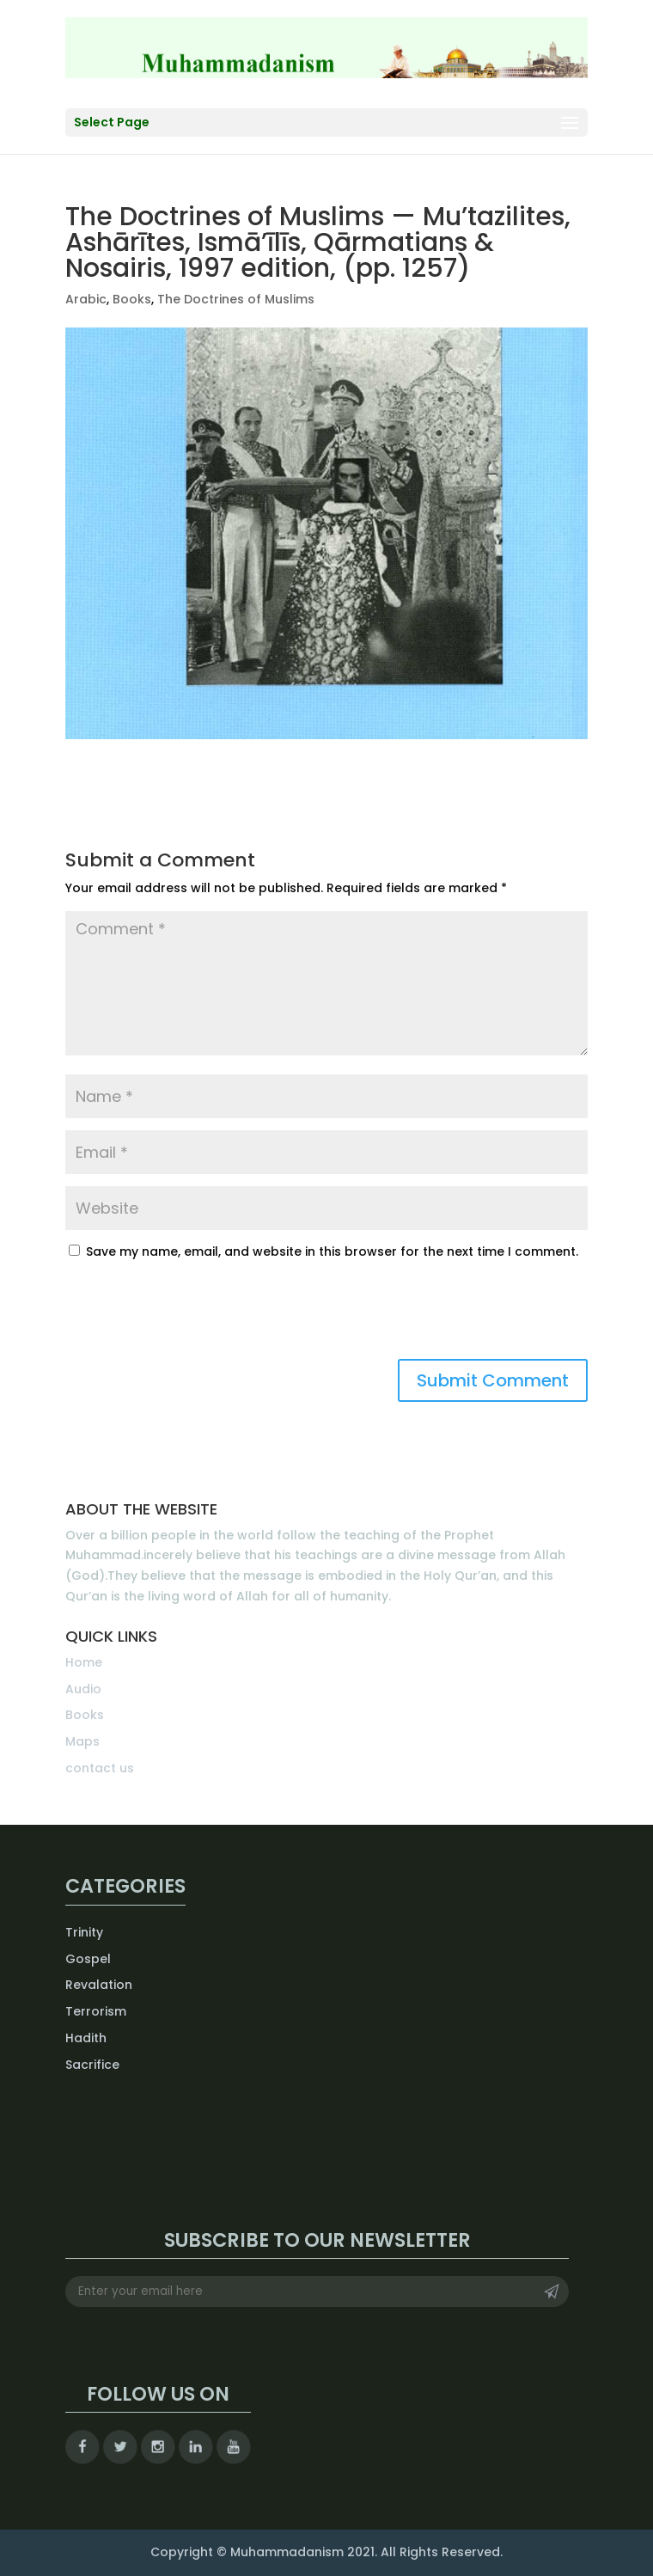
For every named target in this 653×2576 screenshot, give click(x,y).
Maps (82, 1741)
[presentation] (195, 1316)
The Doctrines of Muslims (235, 299)
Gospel (88, 1958)
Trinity (84, 1932)
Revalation (98, 1984)
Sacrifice (92, 2064)
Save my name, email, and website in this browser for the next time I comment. (332, 1251)
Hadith (86, 2038)
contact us (99, 1768)
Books (132, 299)
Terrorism (95, 2011)
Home (83, 1662)
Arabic (86, 299)
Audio (83, 1689)
